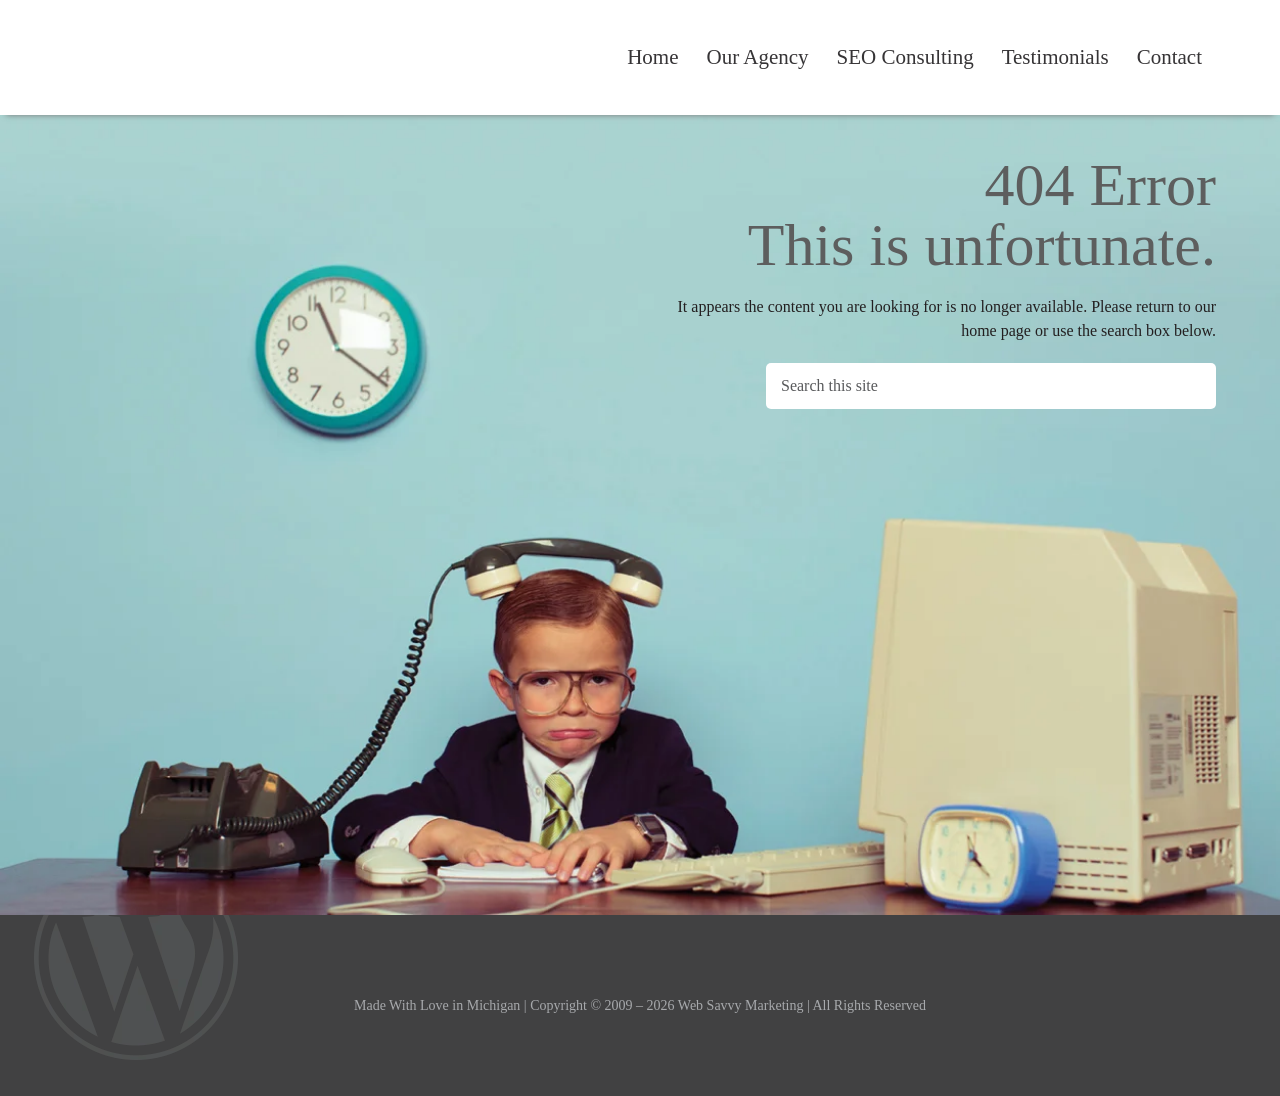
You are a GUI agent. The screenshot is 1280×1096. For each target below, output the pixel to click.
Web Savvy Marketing (144, 58)
